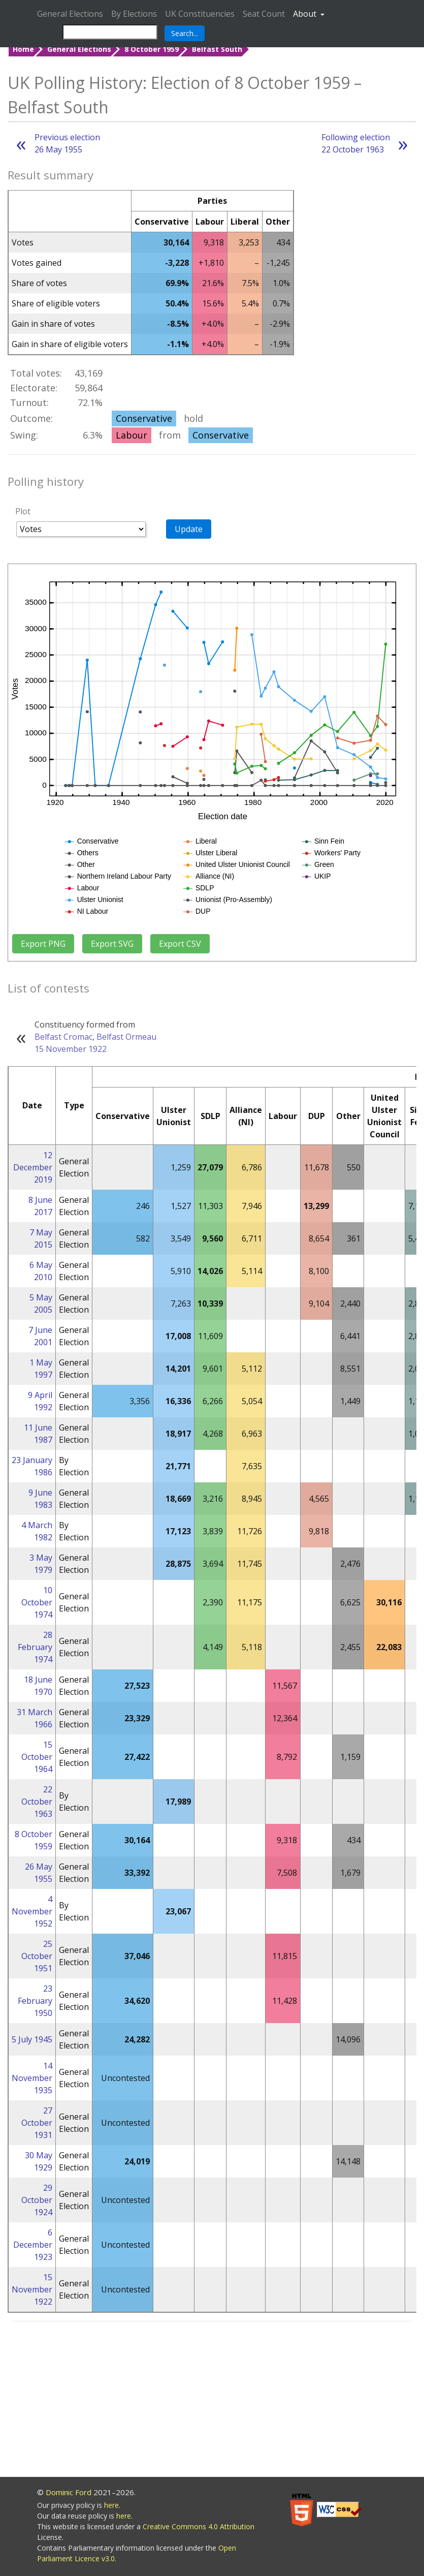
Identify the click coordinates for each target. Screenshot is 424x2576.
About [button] (305, 13)
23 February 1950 (35, 2001)
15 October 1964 (36, 1757)
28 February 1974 (35, 1647)
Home (23, 49)
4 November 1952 (32, 1911)
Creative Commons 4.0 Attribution (198, 2526)
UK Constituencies (200, 13)
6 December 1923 (32, 2244)
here (111, 2505)
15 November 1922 (71, 1048)
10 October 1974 (36, 1602)
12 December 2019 (32, 1167)
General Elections (70, 13)
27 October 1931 (36, 2122)
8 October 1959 (151, 49)
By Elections (134, 13)
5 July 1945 (32, 2039)
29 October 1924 (36, 2200)
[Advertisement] (212, 2401)
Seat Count (264, 13)
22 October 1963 (36, 1801)
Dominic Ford (68, 2492)
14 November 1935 (32, 2078)
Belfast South (217, 49)
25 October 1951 (36, 1956)
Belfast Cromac (63, 1036)
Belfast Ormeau (126, 1036)
